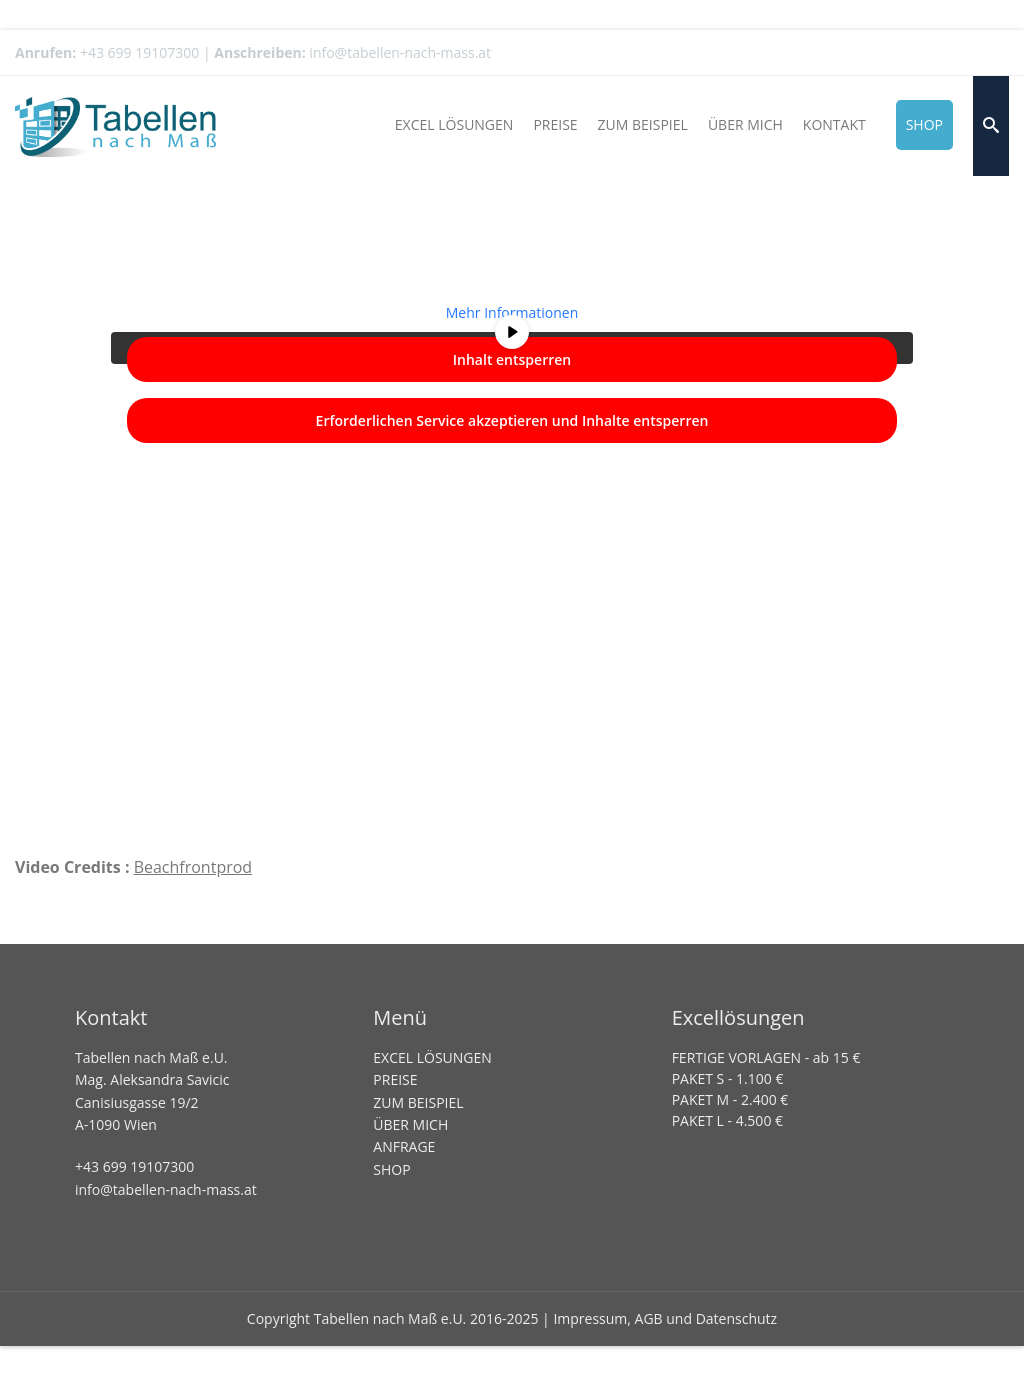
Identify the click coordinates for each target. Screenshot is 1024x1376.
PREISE (395, 1079)
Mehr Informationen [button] (512, 313)
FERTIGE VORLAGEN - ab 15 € (766, 1057)
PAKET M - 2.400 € (730, 1099)
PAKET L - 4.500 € (727, 1120)
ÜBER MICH (410, 1124)
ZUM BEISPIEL (418, 1102)
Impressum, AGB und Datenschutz (665, 1318)
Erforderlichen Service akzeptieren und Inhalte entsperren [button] (512, 420)
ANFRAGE (404, 1146)
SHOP (391, 1169)
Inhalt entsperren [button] (512, 359)
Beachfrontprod (193, 867)
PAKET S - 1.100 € (728, 1078)
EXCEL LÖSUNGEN (432, 1057)
